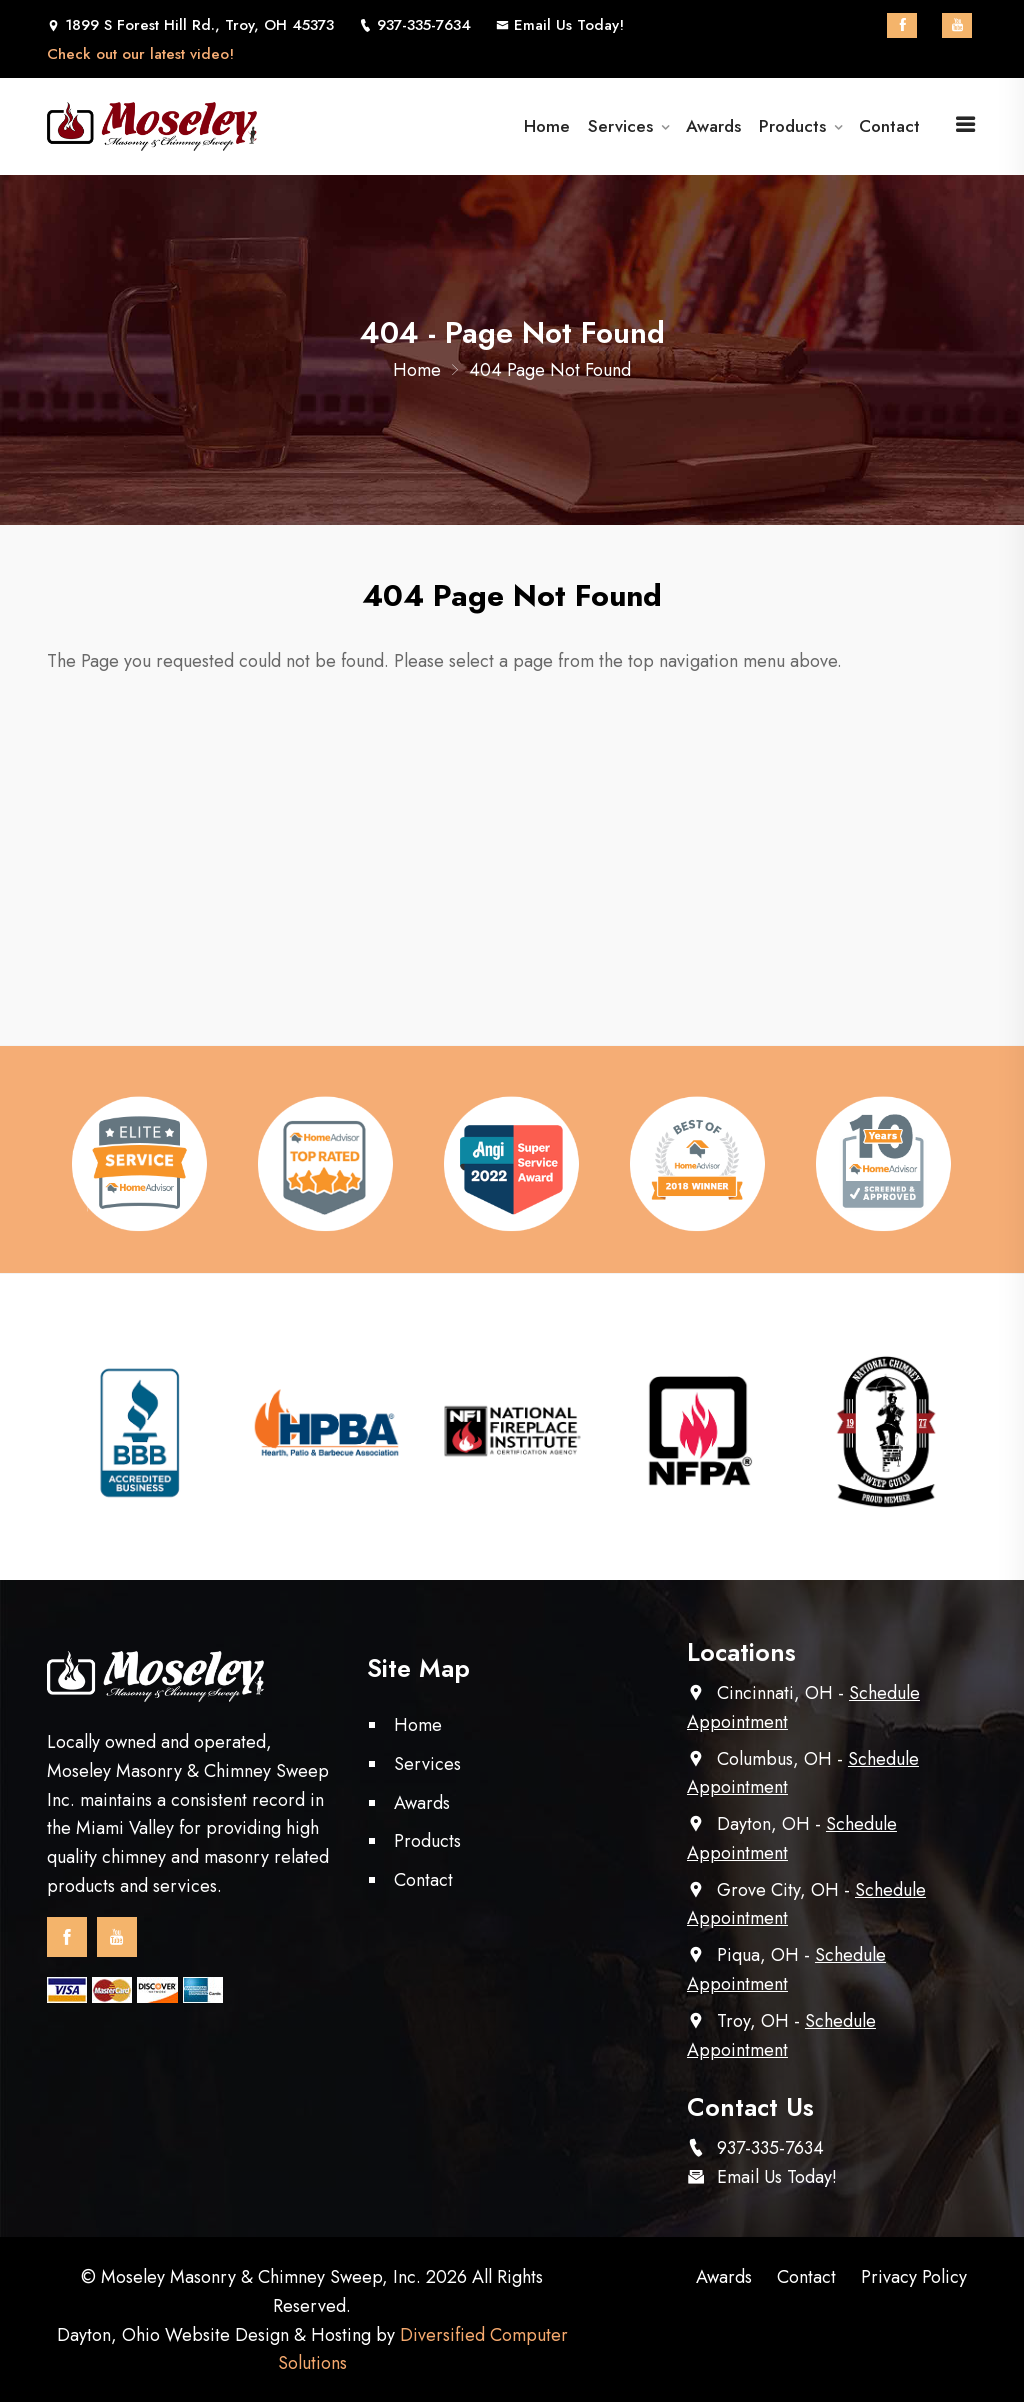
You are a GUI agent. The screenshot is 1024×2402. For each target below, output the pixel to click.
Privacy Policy (914, 2277)
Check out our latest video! (140, 54)
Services (622, 126)
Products (792, 126)
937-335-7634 (770, 2148)
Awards (714, 126)
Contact (889, 126)
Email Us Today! (560, 25)
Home (551, 126)
